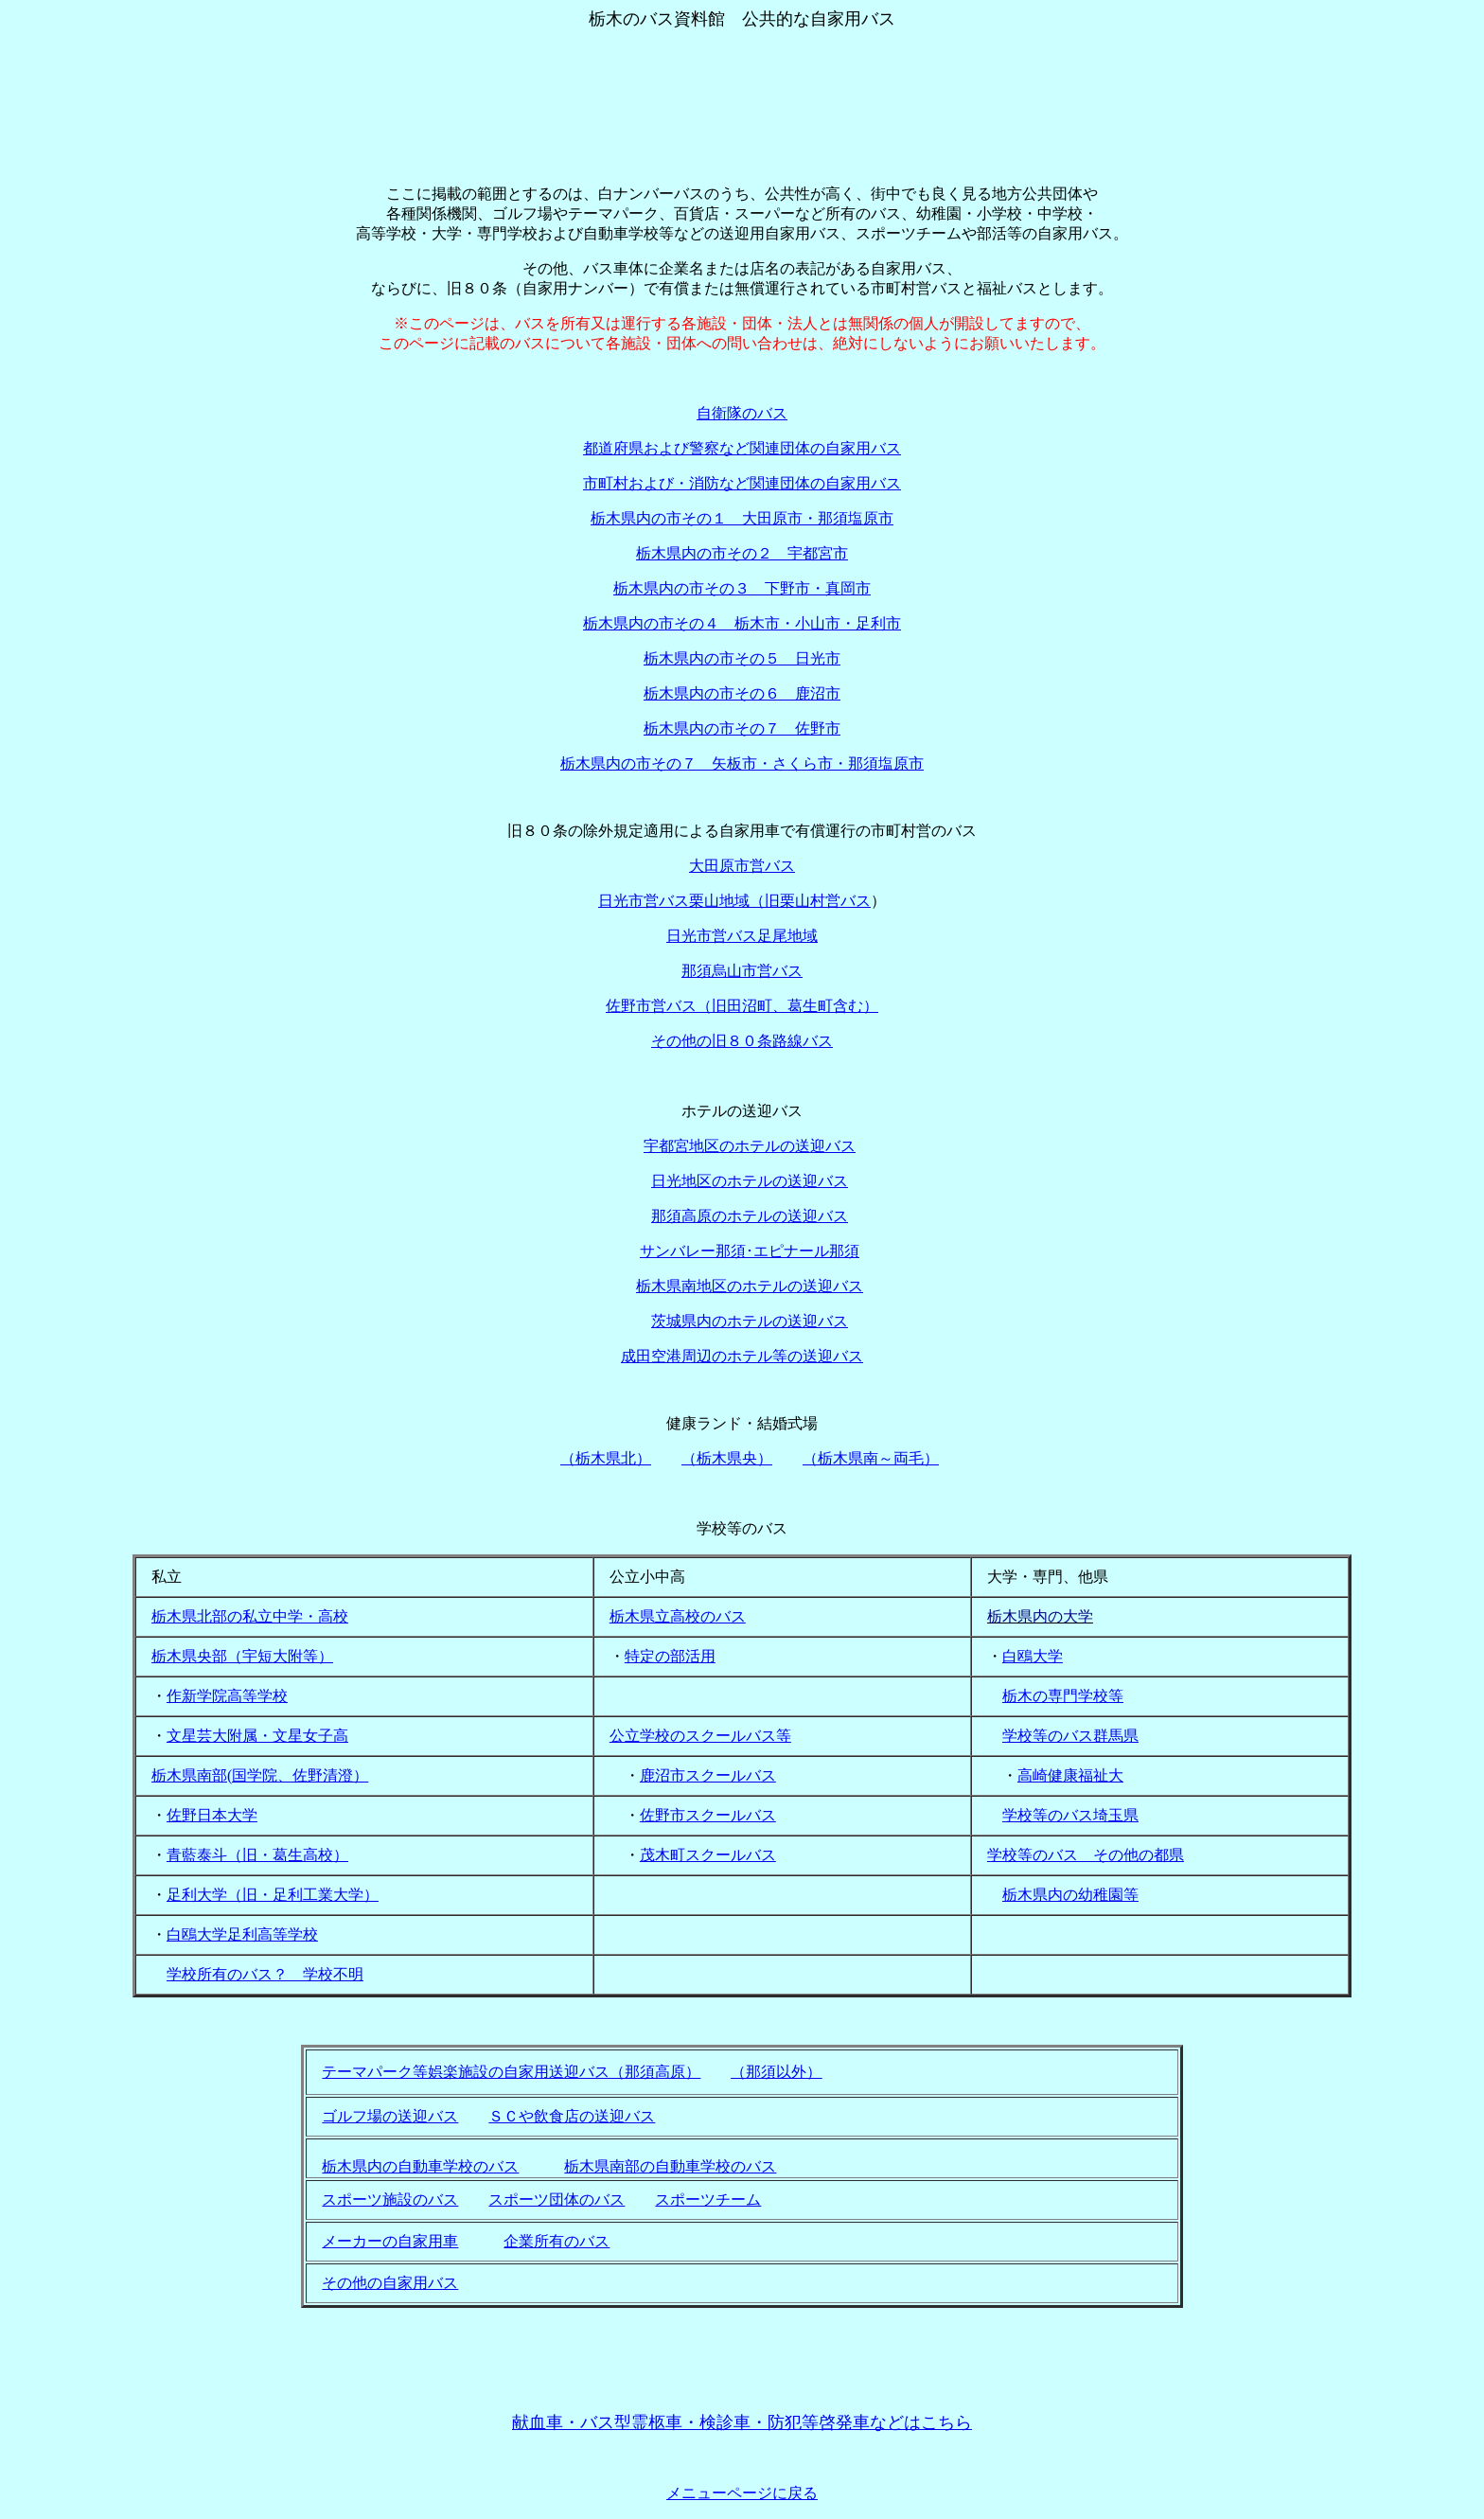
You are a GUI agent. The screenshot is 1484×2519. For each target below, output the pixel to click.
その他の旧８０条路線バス (742, 1041)
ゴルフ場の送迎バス (390, 2116)
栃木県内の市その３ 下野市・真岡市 (742, 588)
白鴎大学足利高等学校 (242, 1934)
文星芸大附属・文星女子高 (257, 1736)
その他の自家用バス (390, 2283)
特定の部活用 (670, 1656)
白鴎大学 (1032, 1656)
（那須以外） (776, 2072)
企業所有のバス (557, 2241)
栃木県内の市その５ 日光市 (742, 658)
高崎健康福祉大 (1070, 1775)
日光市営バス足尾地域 (742, 936)
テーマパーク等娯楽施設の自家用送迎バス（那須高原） (511, 2072)
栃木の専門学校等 (1062, 1696)
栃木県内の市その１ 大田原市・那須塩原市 (742, 518)
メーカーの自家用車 (390, 2241)
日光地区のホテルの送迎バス (749, 1181)
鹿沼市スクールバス (708, 1775)
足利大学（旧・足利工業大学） (273, 1895)
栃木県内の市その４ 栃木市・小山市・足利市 (742, 623)
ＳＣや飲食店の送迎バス (571, 2116)
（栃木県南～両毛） (871, 1458)
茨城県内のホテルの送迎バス (749, 1321)
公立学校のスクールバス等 (700, 1736)
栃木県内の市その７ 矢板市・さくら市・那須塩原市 (742, 763)
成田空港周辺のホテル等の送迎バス (742, 1356)
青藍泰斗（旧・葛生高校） (257, 1855)
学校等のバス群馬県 (1070, 1736)
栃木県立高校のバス (678, 1616)
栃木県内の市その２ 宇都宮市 (742, 553)
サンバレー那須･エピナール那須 (749, 1251)
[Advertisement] (742, 73)
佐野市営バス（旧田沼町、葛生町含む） (742, 1006)
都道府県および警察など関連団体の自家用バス (742, 448)
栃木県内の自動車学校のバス (420, 2166)
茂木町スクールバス (708, 1855)
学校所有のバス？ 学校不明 (265, 1974)
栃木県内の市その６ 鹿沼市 (742, 693)
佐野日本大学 (212, 1815)
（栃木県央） (726, 1458)
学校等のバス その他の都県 (1085, 1855)
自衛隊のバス (742, 413)
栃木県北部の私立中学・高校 (249, 1616)
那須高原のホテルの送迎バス (749, 1216)
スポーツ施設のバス (390, 2199)
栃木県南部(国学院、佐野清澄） (259, 1775)
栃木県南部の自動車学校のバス (670, 2166)
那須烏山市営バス (742, 971)
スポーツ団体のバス (556, 2199)
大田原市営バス (742, 866)
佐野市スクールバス (708, 1815)
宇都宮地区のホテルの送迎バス (750, 1146)
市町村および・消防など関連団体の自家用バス (742, 483)
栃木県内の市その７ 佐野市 (742, 728)
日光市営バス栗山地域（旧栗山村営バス (734, 901)
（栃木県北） (605, 1458)
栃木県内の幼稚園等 (1070, 1895)
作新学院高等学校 (227, 1696)
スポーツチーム (708, 2199)
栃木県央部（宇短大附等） (242, 1656)
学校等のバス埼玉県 (1070, 1815)
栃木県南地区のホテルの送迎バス (749, 1286)
